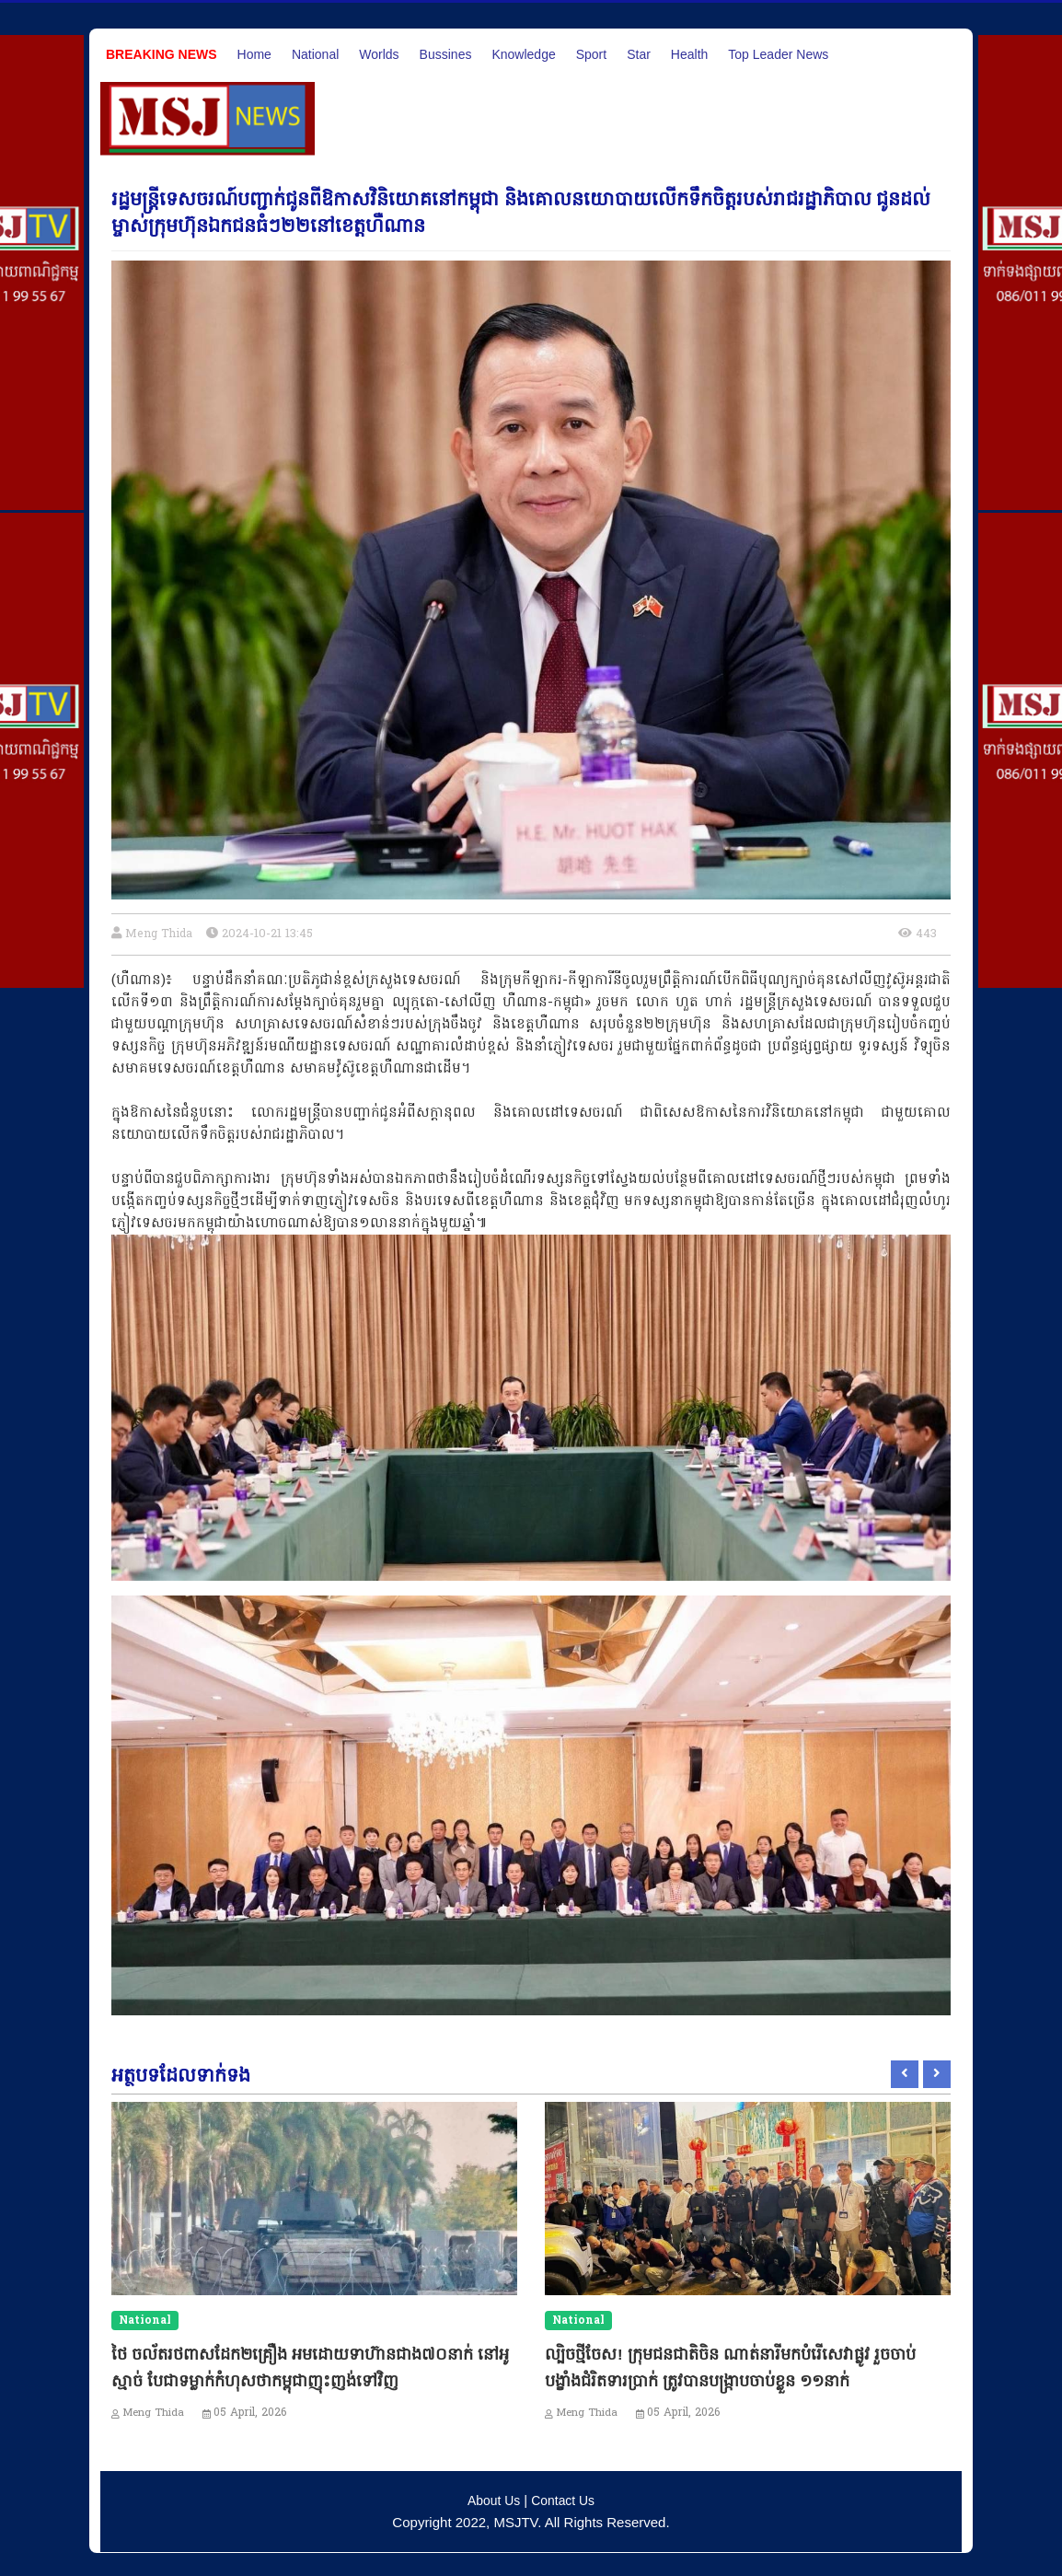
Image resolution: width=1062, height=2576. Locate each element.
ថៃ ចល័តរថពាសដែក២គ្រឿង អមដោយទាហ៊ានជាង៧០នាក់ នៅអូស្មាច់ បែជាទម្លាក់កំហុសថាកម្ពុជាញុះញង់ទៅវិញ (313, 2379)
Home (254, 54)
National (315, 54)
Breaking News (161, 54)
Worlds (378, 54)
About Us (491, 2497)
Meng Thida (160, 934)
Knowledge (523, 54)
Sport (591, 54)
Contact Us (565, 2497)
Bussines (446, 54)
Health (689, 54)
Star (639, 54)
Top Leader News (778, 54)
